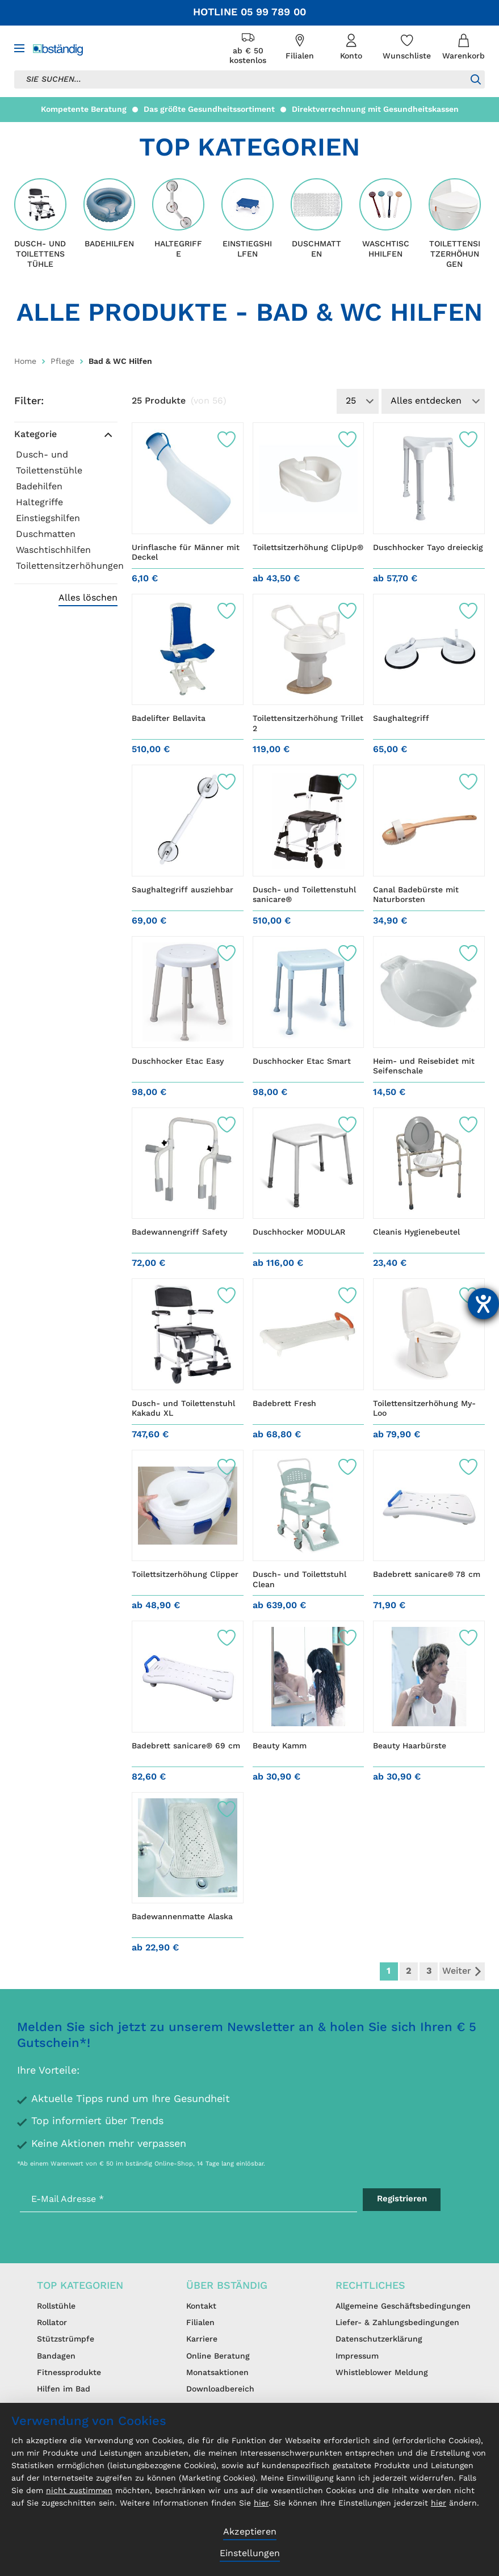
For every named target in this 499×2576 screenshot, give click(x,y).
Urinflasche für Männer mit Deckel (186, 553)
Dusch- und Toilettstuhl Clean (299, 1580)
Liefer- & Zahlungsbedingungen (397, 2323)
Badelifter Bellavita (169, 719)
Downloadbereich (220, 2389)
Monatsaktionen (217, 2373)
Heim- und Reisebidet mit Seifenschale (424, 1067)
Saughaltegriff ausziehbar (182, 890)
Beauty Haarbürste (409, 1746)
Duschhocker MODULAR (299, 1232)
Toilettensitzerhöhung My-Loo (424, 1409)
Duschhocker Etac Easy (178, 1061)
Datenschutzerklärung (379, 2339)
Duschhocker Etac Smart (302, 1061)
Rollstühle (56, 2306)
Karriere (201, 2339)
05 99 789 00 (273, 12)
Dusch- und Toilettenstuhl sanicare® (304, 895)
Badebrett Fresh (284, 1404)
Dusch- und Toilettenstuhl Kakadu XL (183, 1409)
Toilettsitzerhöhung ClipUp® (308, 548)
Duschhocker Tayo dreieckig (428, 548)
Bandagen (56, 2356)
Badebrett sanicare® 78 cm (426, 1575)
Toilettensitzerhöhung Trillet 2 (308, 724)
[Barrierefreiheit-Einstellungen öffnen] (483, 1303)
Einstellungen (250, 2553)
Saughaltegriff (401, 719)
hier (261, 2503)
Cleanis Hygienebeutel (416, 1232)
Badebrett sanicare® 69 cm (186, 1746)
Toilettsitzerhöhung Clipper (185, 1575)
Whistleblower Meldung (382, 2373)
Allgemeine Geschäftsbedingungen (403, 2306)
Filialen (200, 2323)
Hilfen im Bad (63, 2389)
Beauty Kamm (280, 1746)
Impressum (357, 2356)
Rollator (52, 2323)
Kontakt (201, 2306)
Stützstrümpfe (65, 2339)
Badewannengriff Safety (179, 1232)
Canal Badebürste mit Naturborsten (416, 895)
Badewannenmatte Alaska (182, 1917)
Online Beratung (218, 2356)
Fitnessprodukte (69, 2373)
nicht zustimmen (79, 2491)
